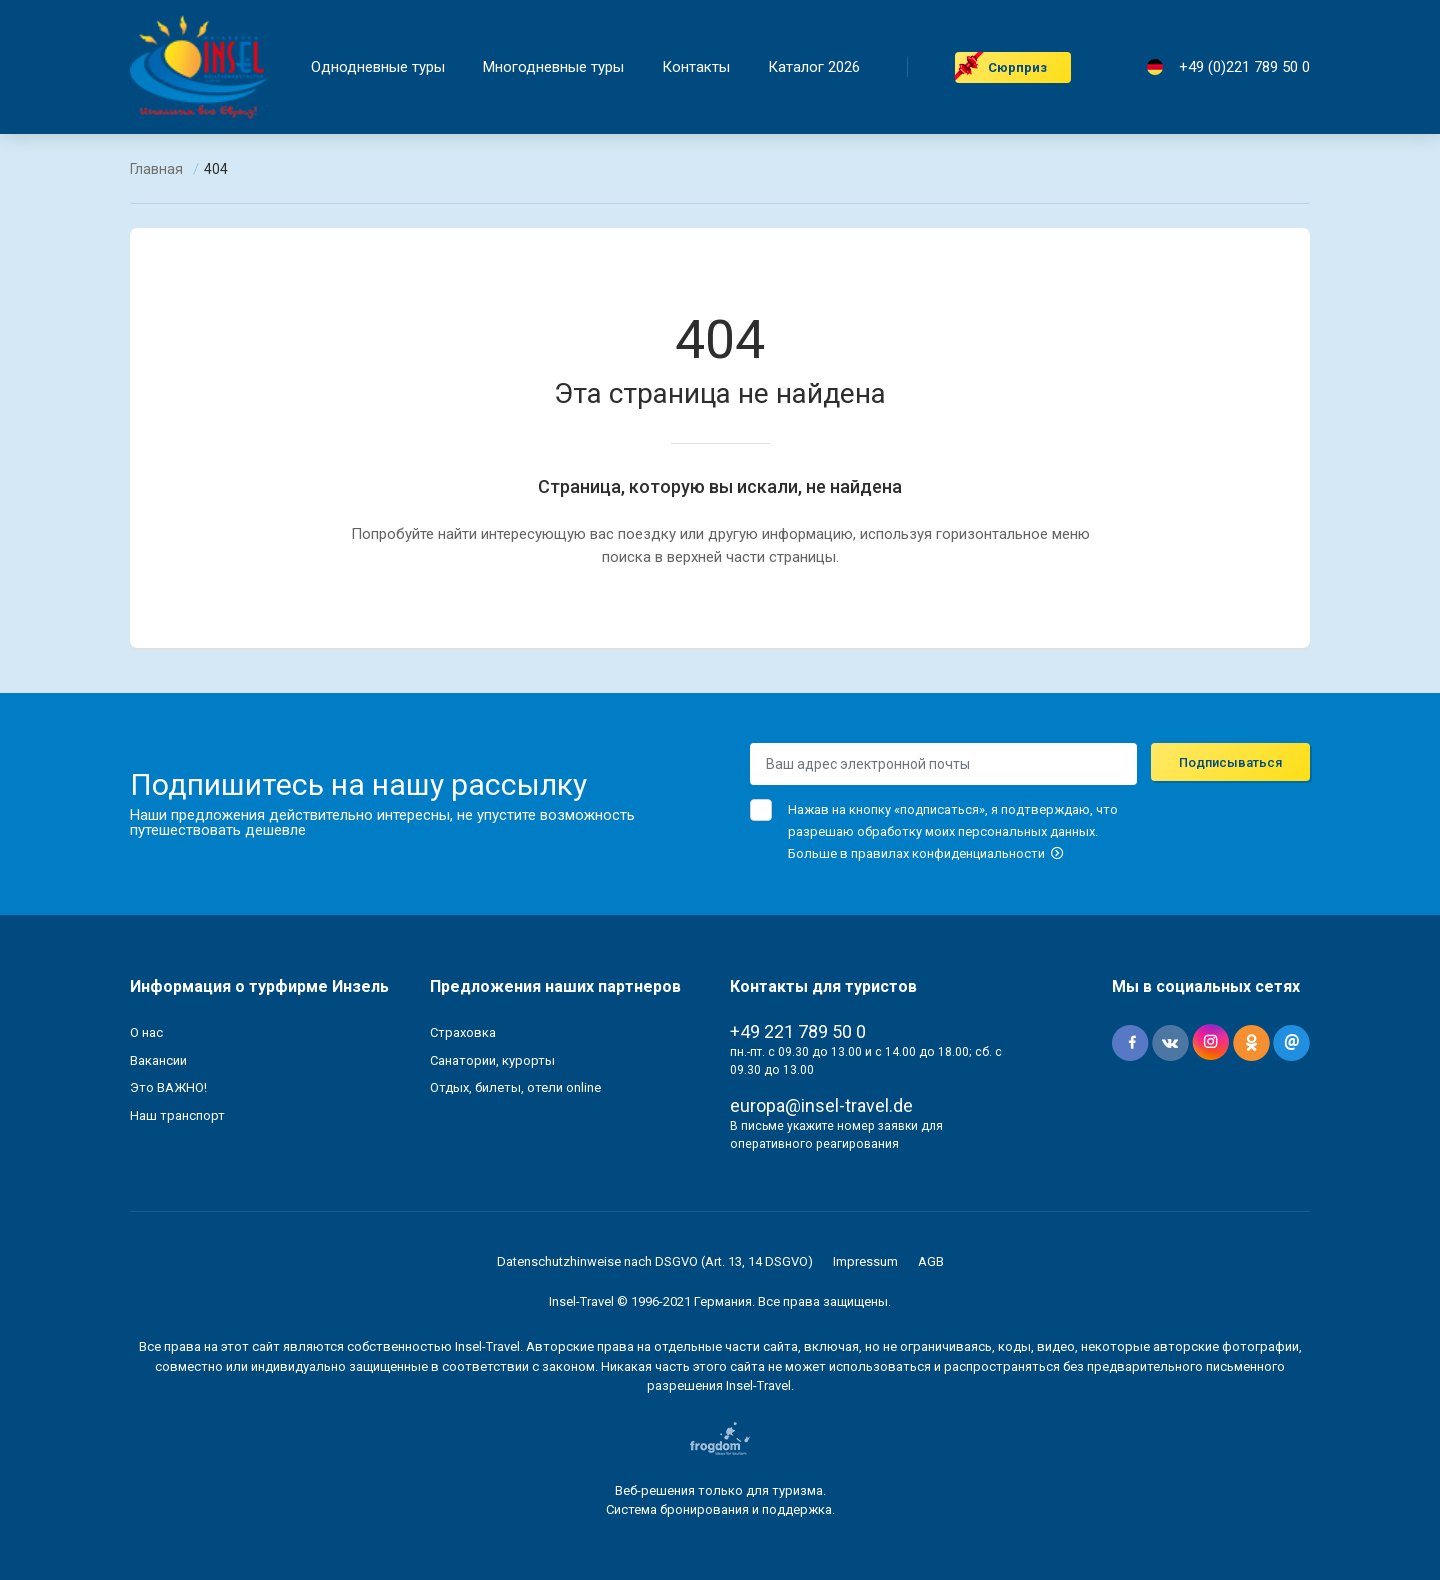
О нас (146, 1032)
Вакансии (158, 1060)
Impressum (865, 1261)
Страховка (463, 1032)
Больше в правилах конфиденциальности (926, 853)
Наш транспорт (177, 1115)
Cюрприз (1017, 67)
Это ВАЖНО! (168, 1087)
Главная (156, 169)
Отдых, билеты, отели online (515, 1087)
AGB (931, 1261)
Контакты (696, 67)
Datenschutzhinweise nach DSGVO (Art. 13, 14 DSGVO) (655, 1261)
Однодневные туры (378, 67)
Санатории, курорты (492, 1060)
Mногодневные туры (553, 67)
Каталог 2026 (814, 67)
